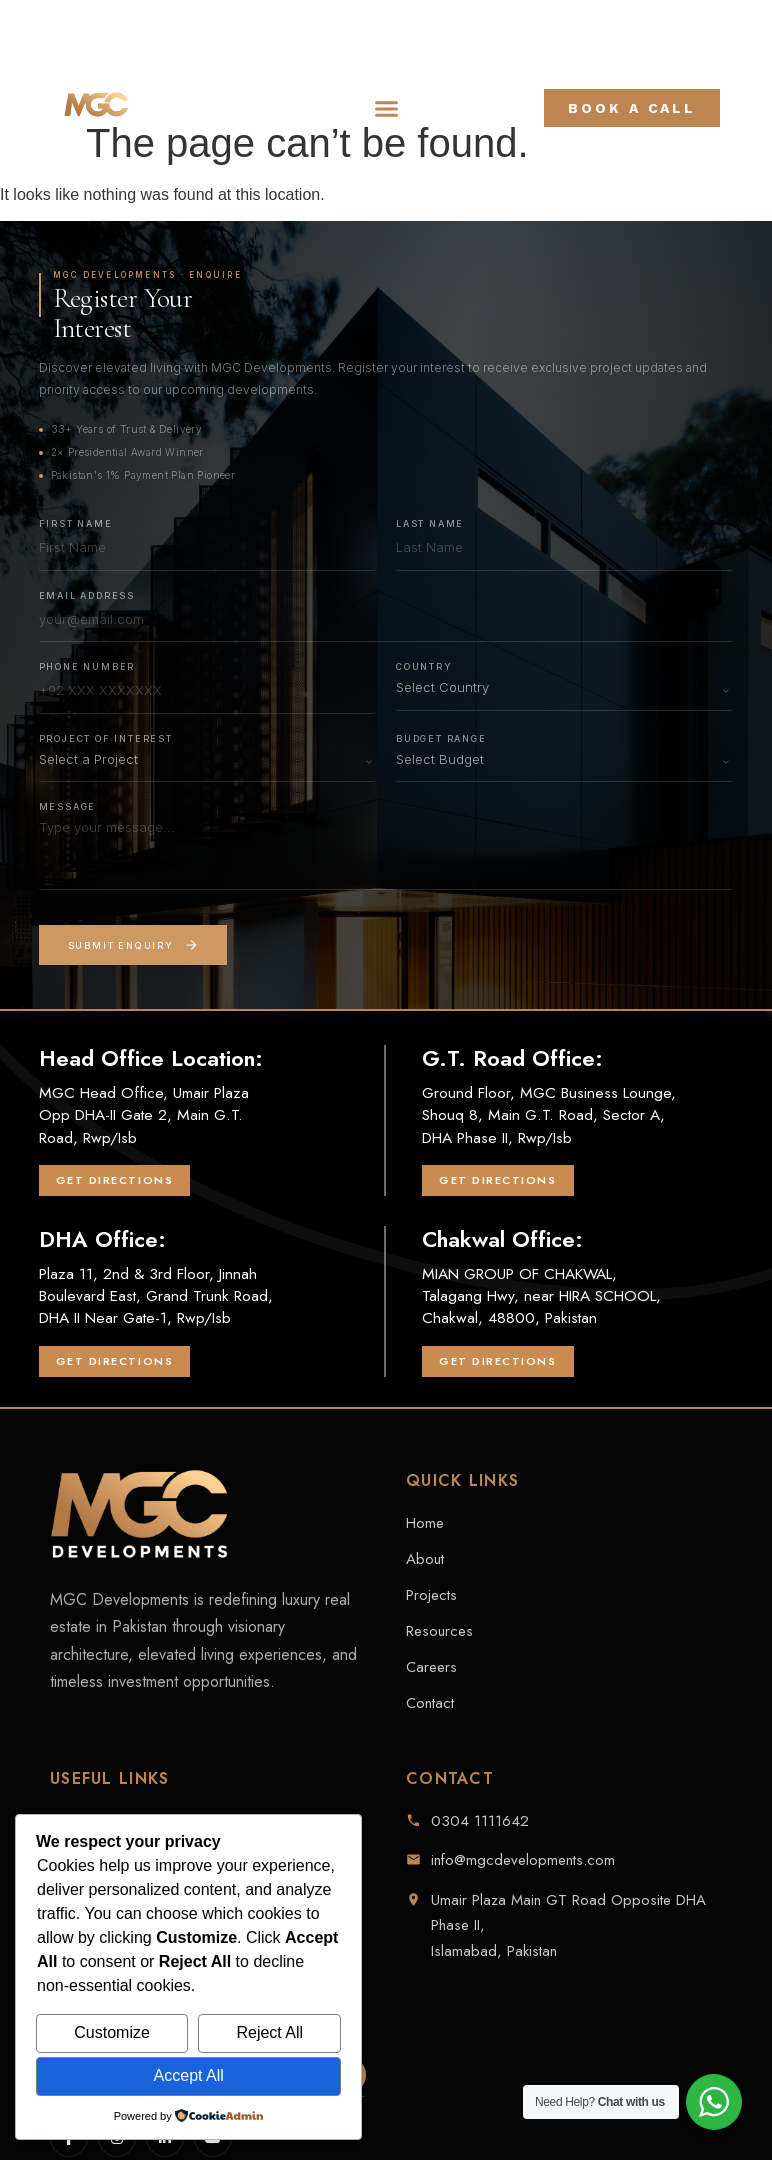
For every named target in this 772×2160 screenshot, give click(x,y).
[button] (387, 108)
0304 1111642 (480, 1821)
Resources (439, 1631)
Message (68, 806)
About (425, 1559)
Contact (430, 1703)
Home (425, 1523)
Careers (431, 1667)
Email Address (87, 595)
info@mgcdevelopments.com (523, 1860)
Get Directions (115, 1180)
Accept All (189, 2075)
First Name (76, 523)
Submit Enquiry (133, 945)
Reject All (269, 2032)
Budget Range (441, 738)
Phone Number (87, 666)
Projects (431, 1595)
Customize (112, 2032)
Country (424, 666)
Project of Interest (106, 738)
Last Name (430, 523)
